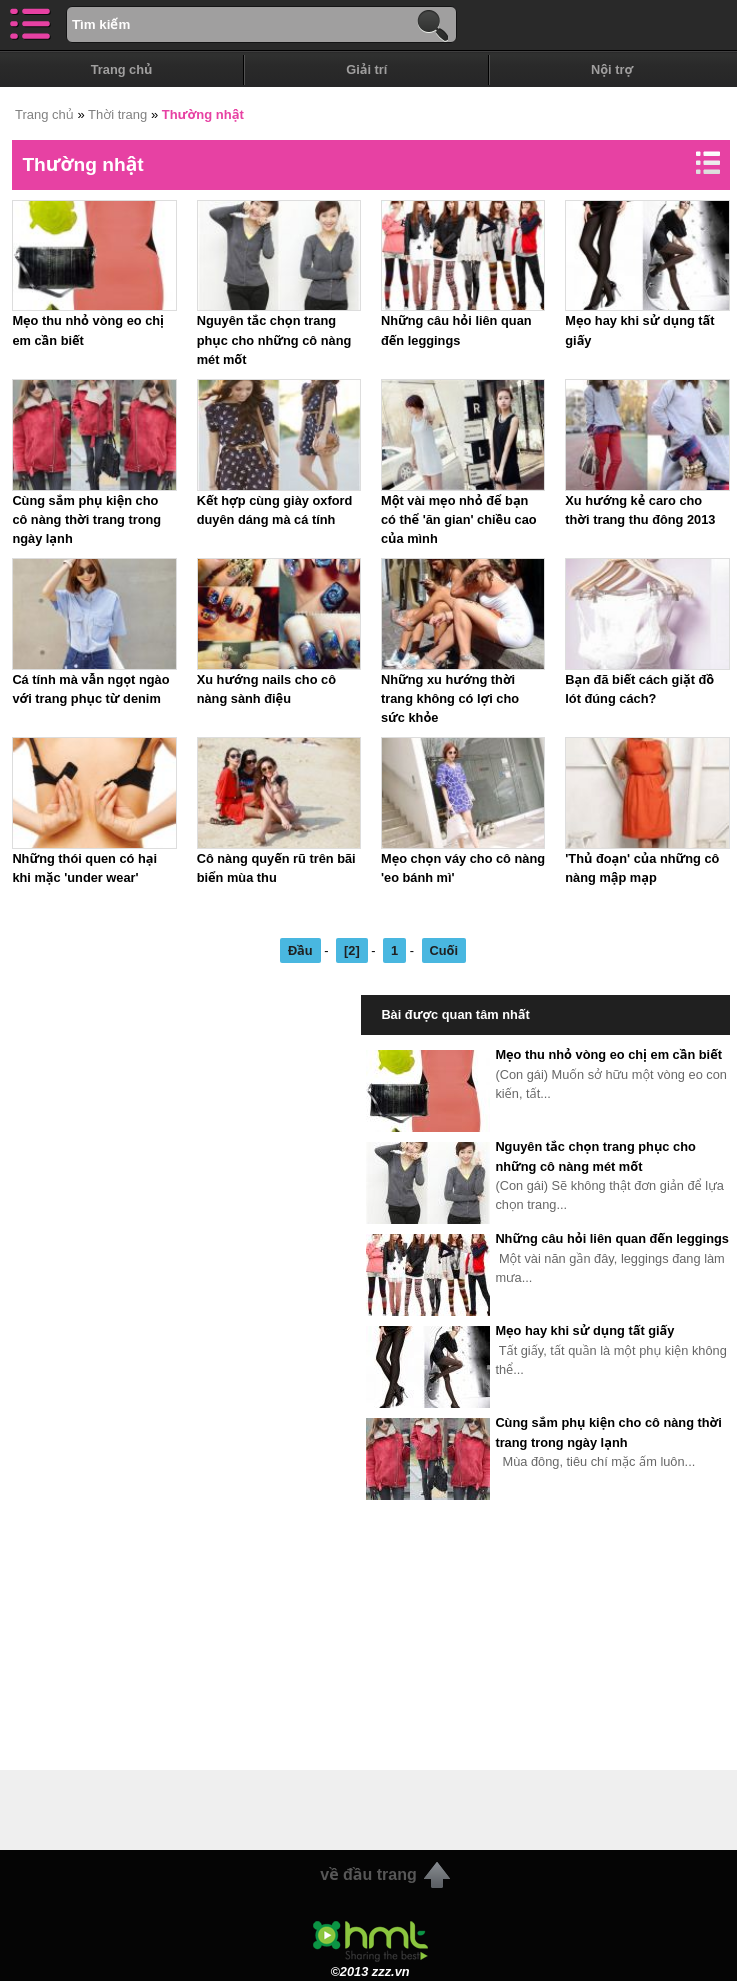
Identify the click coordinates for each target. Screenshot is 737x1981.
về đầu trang (368, 1874)
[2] (352, 950)
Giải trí (366, 69)
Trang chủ (122, 69)
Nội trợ (612, 69)
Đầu (300, 950)
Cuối (444, 950)
